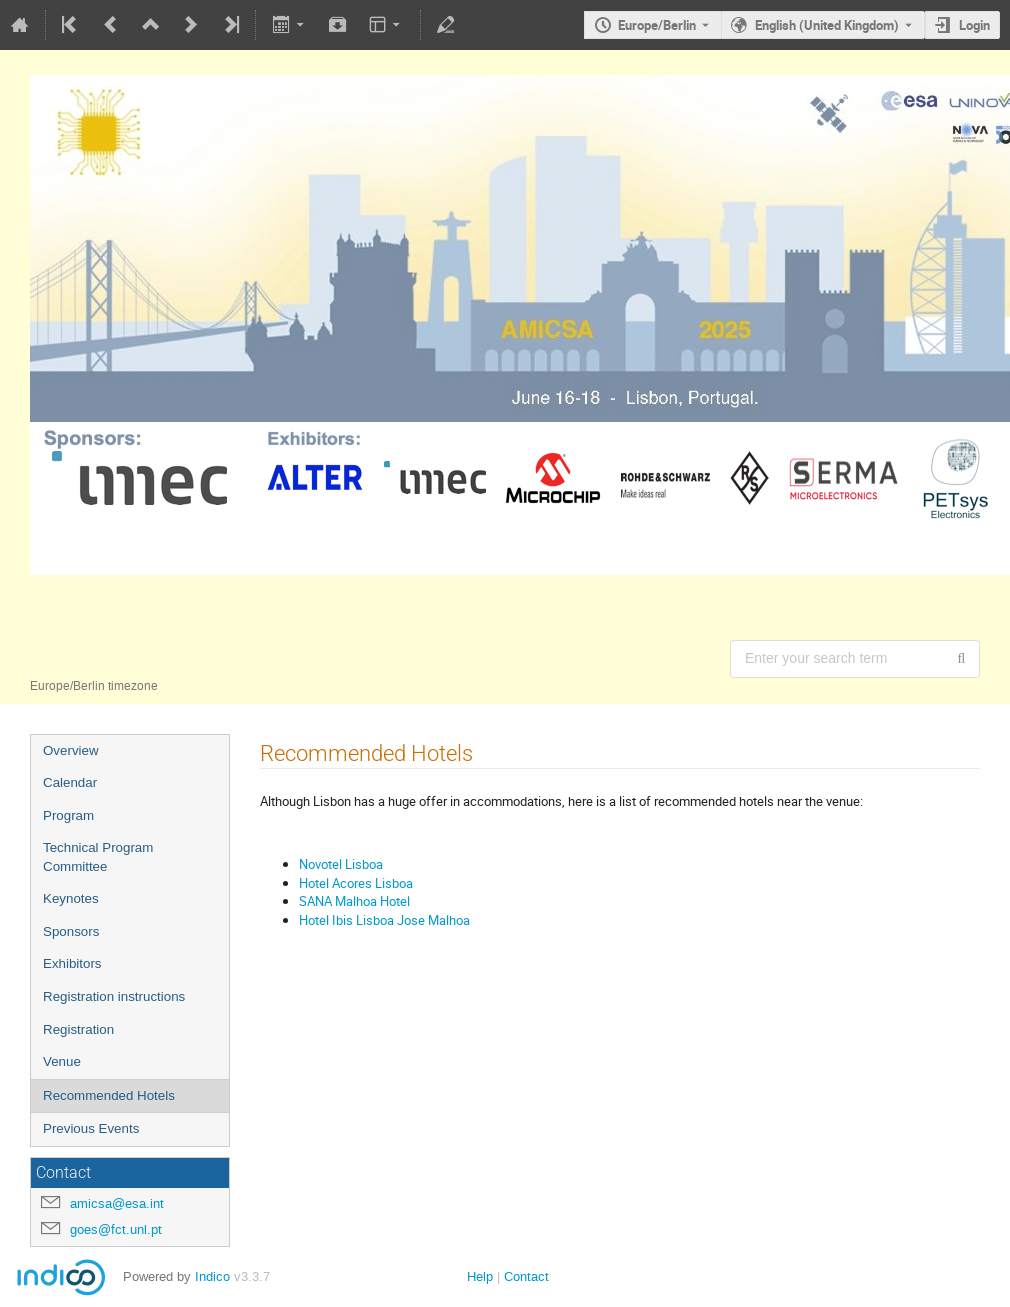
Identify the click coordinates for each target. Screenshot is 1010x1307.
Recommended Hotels (109, 1095)
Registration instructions (114, 996)
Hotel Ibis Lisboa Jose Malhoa (384, 920)
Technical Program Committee (98, 857)
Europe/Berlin (657, 25)
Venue (62, 1061)
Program (68, 815)
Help (480, 1276)
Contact (526, 1276)
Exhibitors (72, 963)
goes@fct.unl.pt (116, 1229)
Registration (78, 1029)
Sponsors (71, 931)
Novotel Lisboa (341, 864)
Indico (212, 1276)
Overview (71, 750)
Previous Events (91, 1128)
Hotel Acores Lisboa (356, 883)
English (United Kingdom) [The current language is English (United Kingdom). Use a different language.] (827, 25)
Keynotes (71, 898)
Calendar (70, 782)
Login (974, 25)
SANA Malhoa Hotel (354, 901)
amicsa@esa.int (117, 1203)
